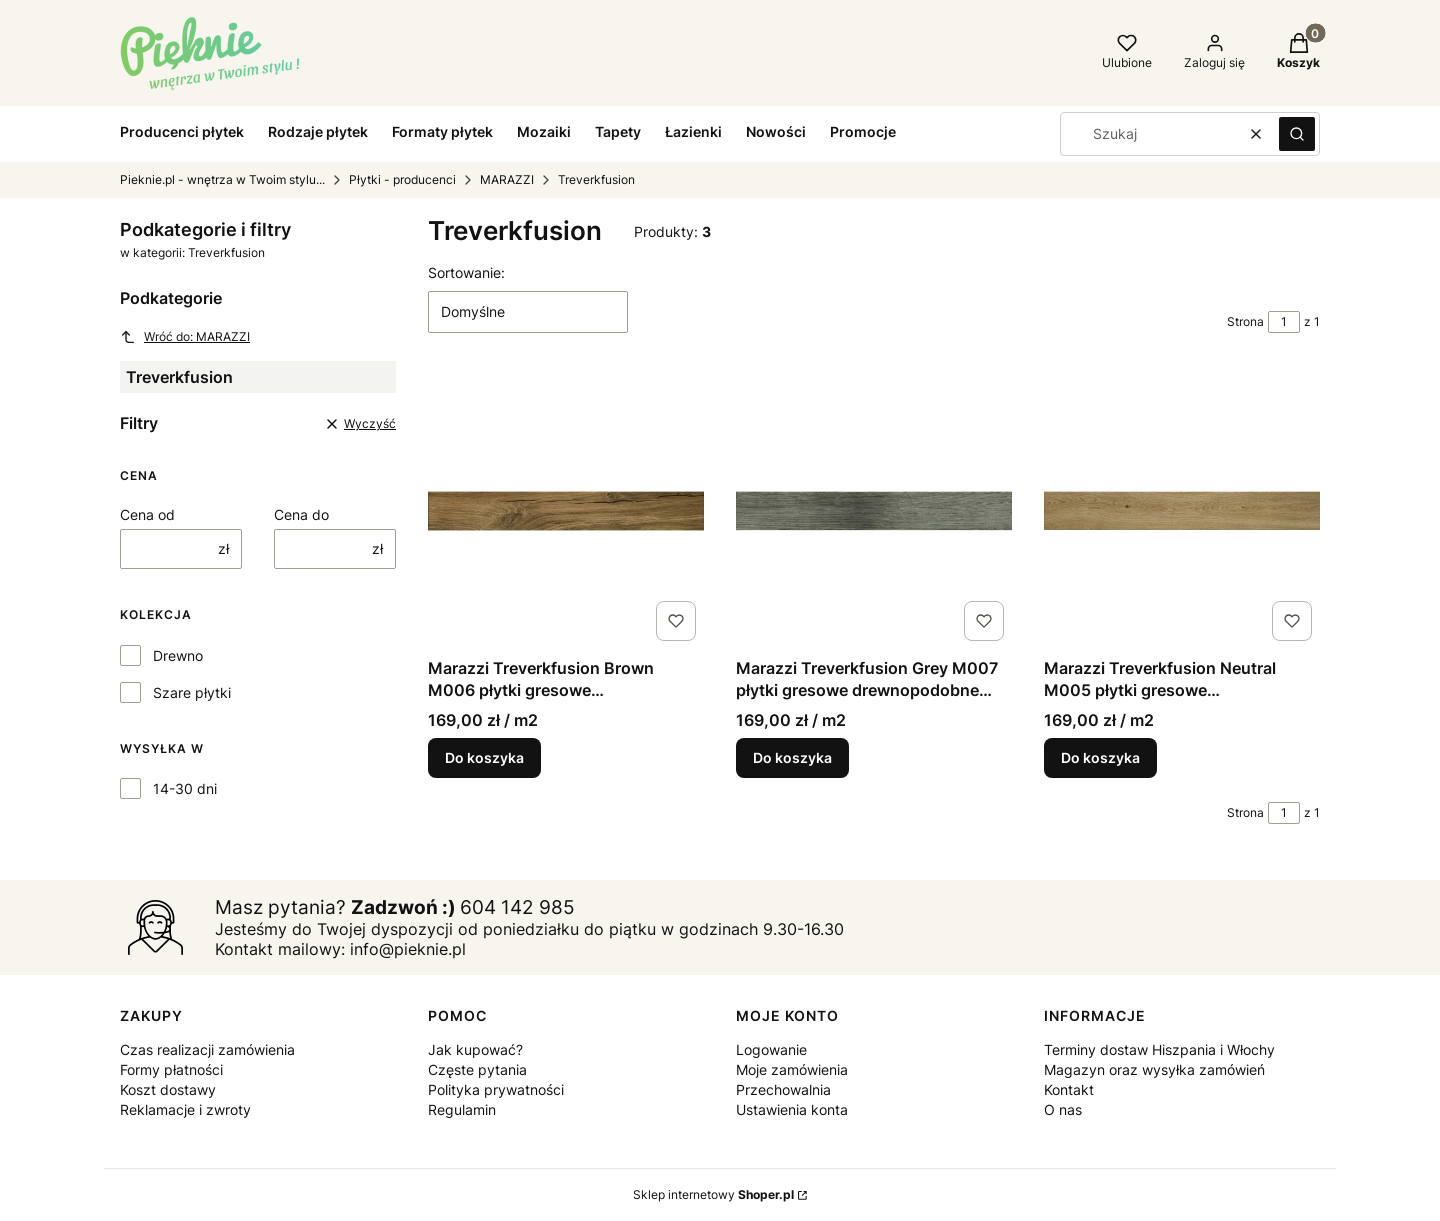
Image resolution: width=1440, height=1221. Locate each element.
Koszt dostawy (168, 1089)
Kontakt (1069, 1089)
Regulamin (462, 1109)
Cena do (301, 514)
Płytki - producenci (402, 179)
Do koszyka (484, 757)
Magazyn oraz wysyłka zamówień (1154, 1069)
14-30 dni (185, 788)
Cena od (147, 514)
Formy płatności (171, 1069)
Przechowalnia (783, 1089)
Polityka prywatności (496, 1089)
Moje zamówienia (792, 1069)
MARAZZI (507, 179)
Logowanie (771, 1049)
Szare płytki (192, 692)
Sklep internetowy (713, 1194)
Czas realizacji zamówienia (207, 1049)
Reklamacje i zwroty (185, 1109)
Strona (1245, 321)
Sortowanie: (466, 272)
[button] (1297, 134)
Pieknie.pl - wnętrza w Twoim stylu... (222, 179)
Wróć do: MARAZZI (185, 337)
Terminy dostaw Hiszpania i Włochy (1159, 1049)
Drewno (178, 655)
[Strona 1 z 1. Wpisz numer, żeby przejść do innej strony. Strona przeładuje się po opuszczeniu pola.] (1284, 322)
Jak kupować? (475, 1049)
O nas (1063, 1109)
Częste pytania (477, 1069)
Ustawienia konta (792, 1109)
